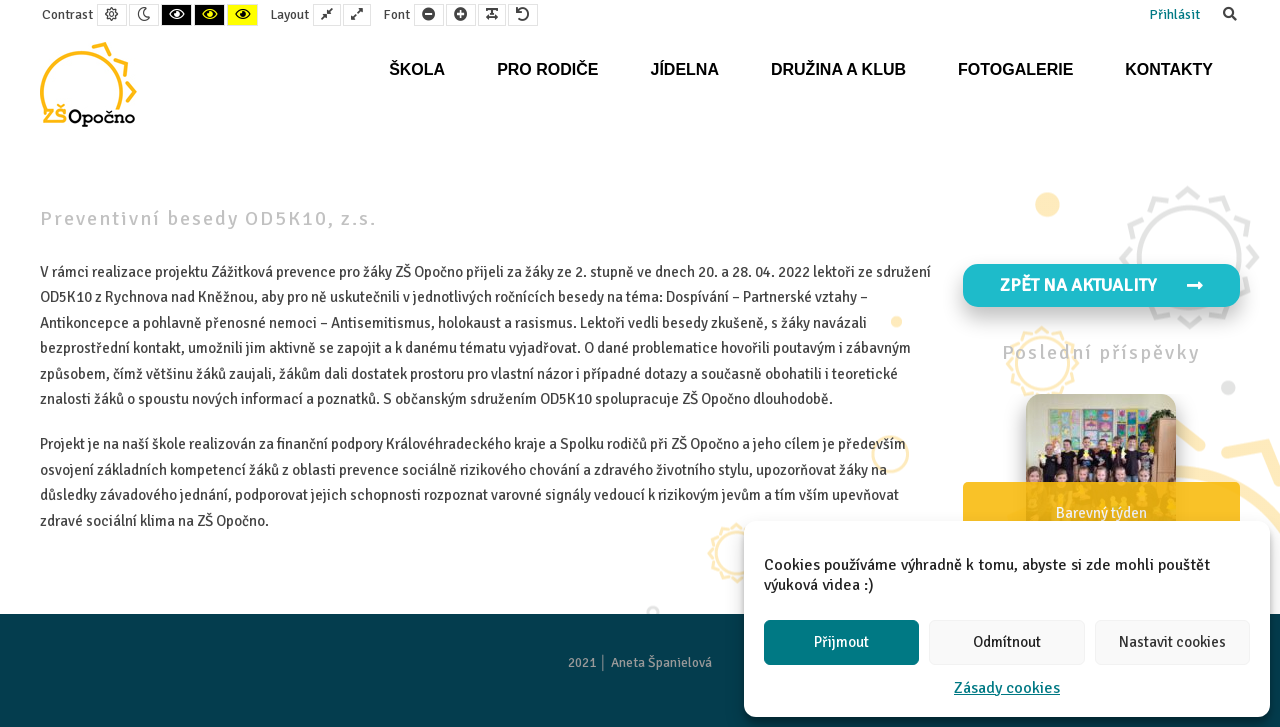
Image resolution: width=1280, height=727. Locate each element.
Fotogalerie (1015, 69)
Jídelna (684, 69)
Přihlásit (1174, 14)
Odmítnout (1007, 642)
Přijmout (841, 642)
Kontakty (1169, 69)
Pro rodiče (547, 69)
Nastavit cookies (1172, 642)
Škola (417, 69)
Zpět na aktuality (1102, 285)
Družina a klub (838, 69)
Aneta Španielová (661, 662)
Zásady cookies (1007, 688)
